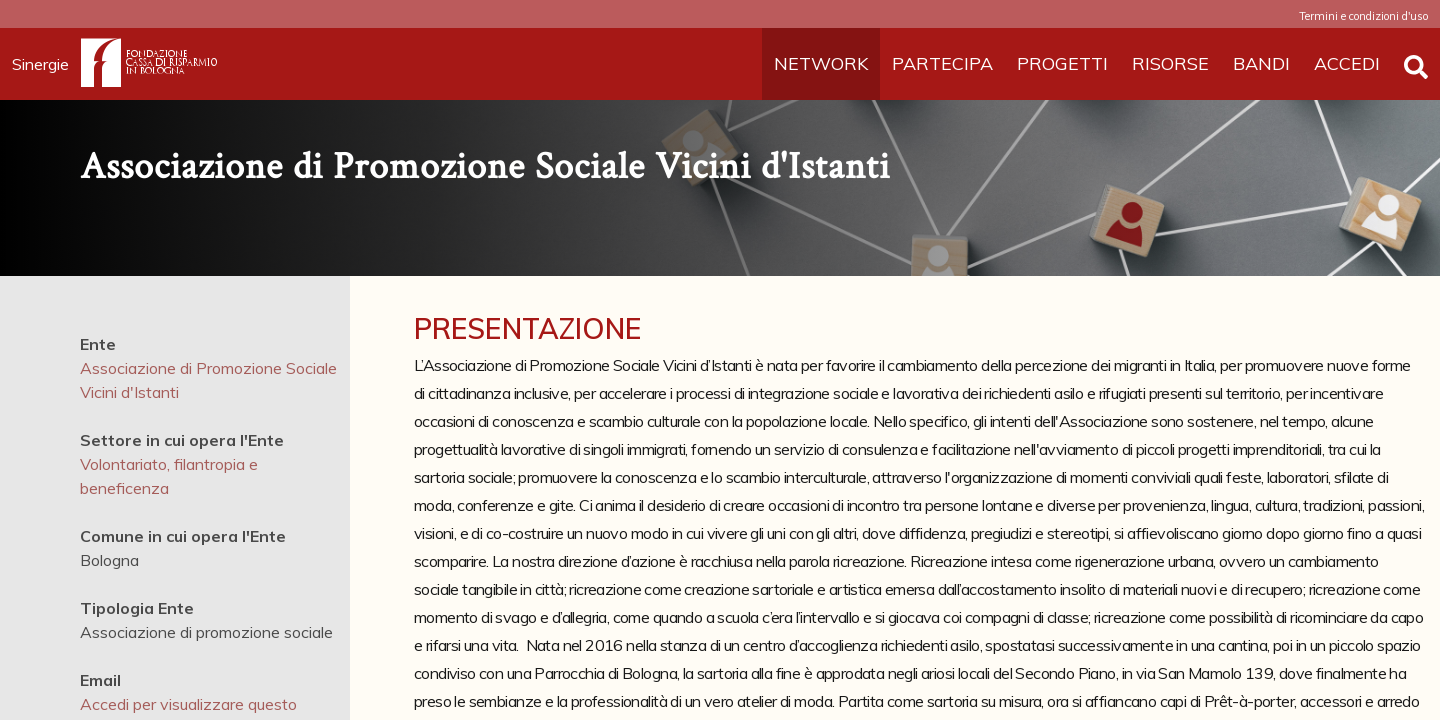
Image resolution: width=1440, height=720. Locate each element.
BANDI (1261, 63)
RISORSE (1170, 63)
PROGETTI (1062, 63)
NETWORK (821, 63)
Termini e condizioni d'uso (1363, 16)
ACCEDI (1347, 63)
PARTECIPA (942, 63)
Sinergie (46, 64)
